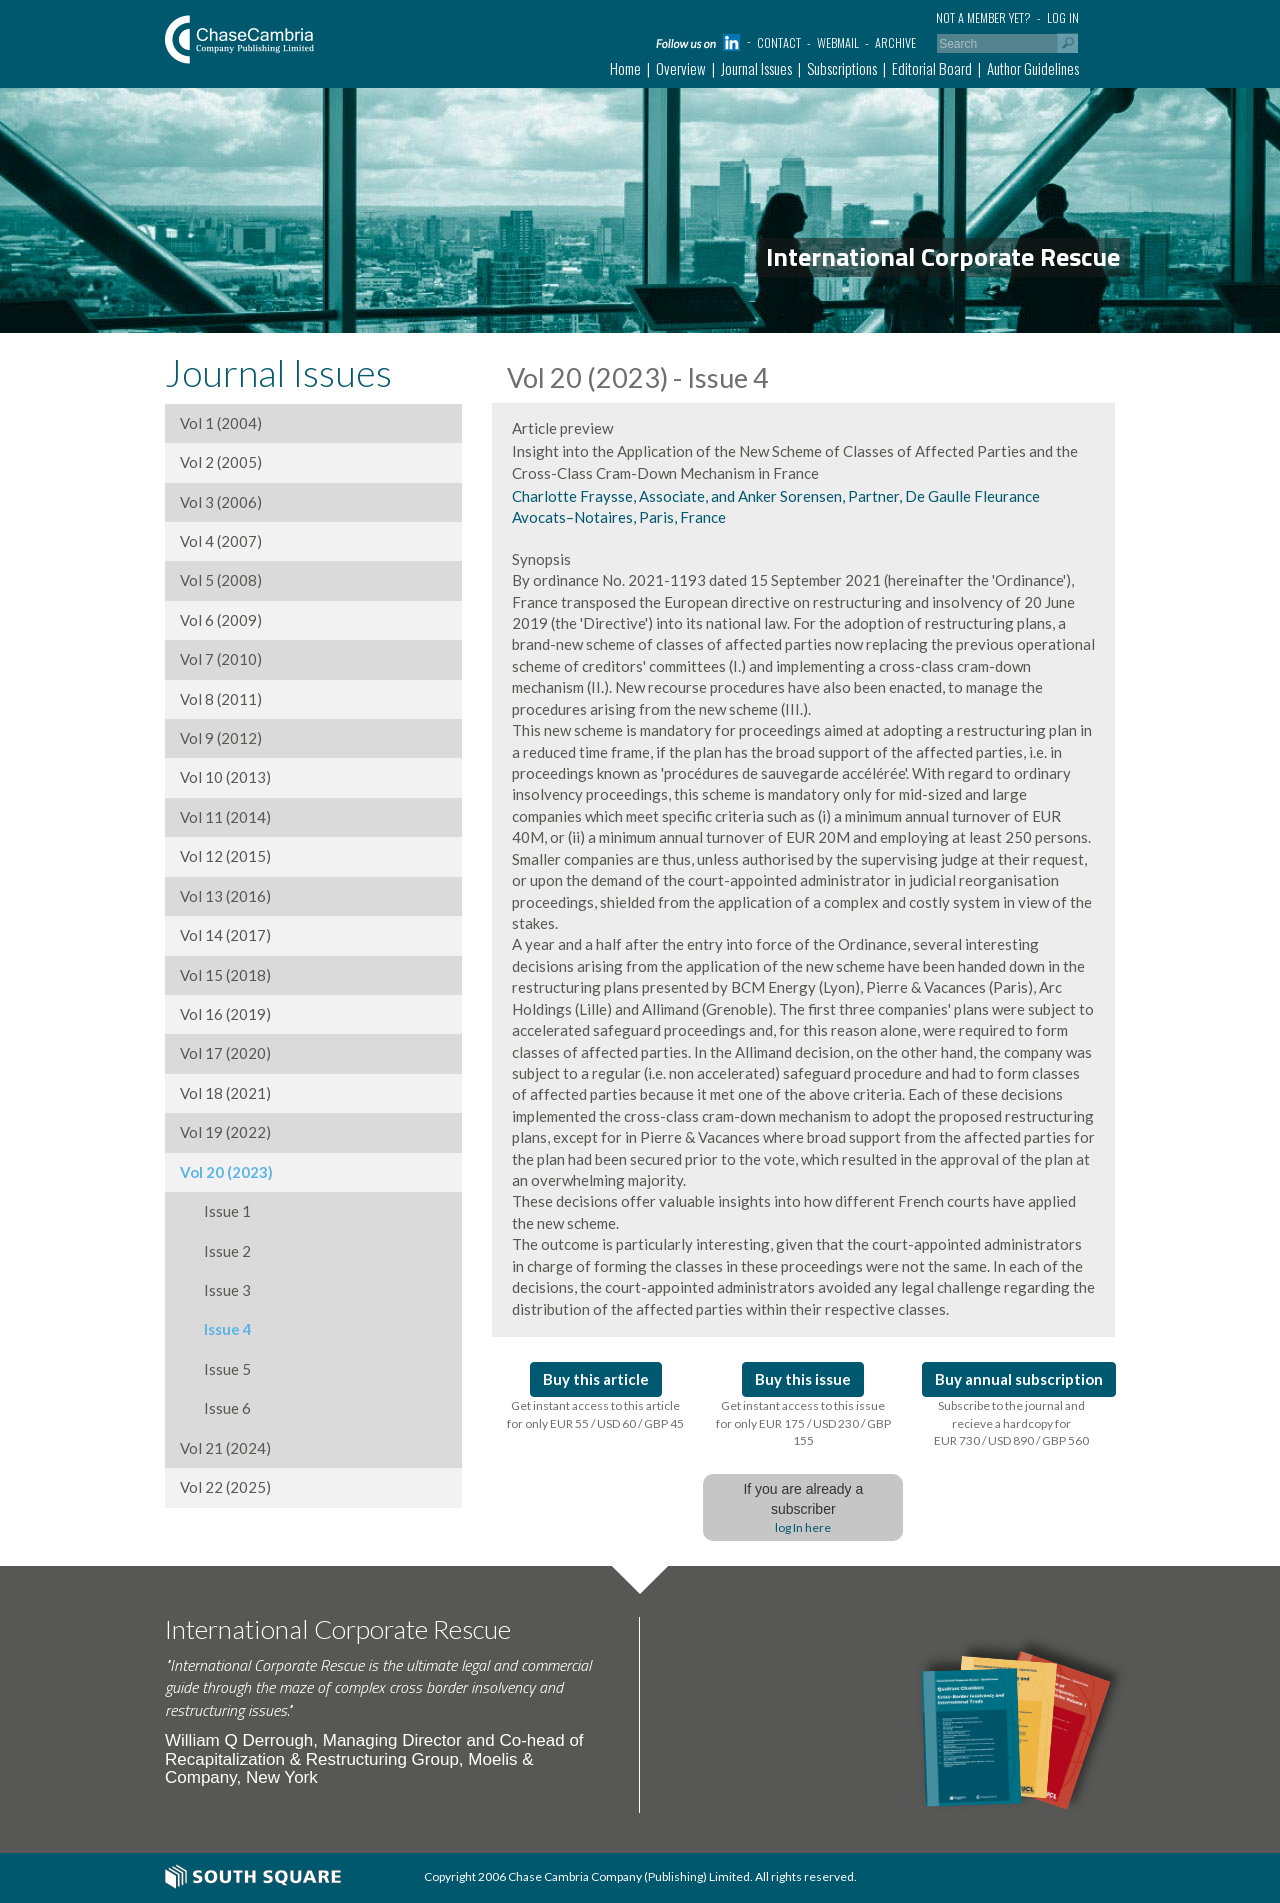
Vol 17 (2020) (225, 1053)
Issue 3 (215, 1290)
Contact (779, 42)
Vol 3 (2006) (221, 502)
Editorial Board (932, 68)
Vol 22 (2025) (225, 1487)
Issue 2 (215, 1251)
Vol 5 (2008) (221, 580)
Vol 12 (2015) (225, 856)
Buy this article (596, 1379)
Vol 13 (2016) (225, 896)
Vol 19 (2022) (225, 1132)
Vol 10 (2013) (225, 777)
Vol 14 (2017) (225, 935)
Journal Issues (756, 68)
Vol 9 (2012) (221, 738)
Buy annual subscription (1019, 1379)
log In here (803, 1527)
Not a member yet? (983, 17)
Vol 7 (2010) (221, 659)
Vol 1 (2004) (221, 423)
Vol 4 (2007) (221, 541)
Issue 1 (215, 1211)
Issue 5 (215, 1369)
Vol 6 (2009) (221, 620)
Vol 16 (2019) (225, 1014)
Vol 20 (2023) (226, 1172)
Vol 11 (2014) (225, 817)
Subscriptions (842, 68)
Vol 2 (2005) (221, 462)
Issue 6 (215, 1408)
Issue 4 (216, 1329)
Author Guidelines (1033, 68)
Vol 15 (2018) (225, 975)
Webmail (838, 42)
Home (625, 68)
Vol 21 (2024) (225, 1448)
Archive (895, 42)
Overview (681, 68)
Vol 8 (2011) (221, 699)
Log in (1063, 17)
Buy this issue (803, 1379)
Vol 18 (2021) (225, 1093)
